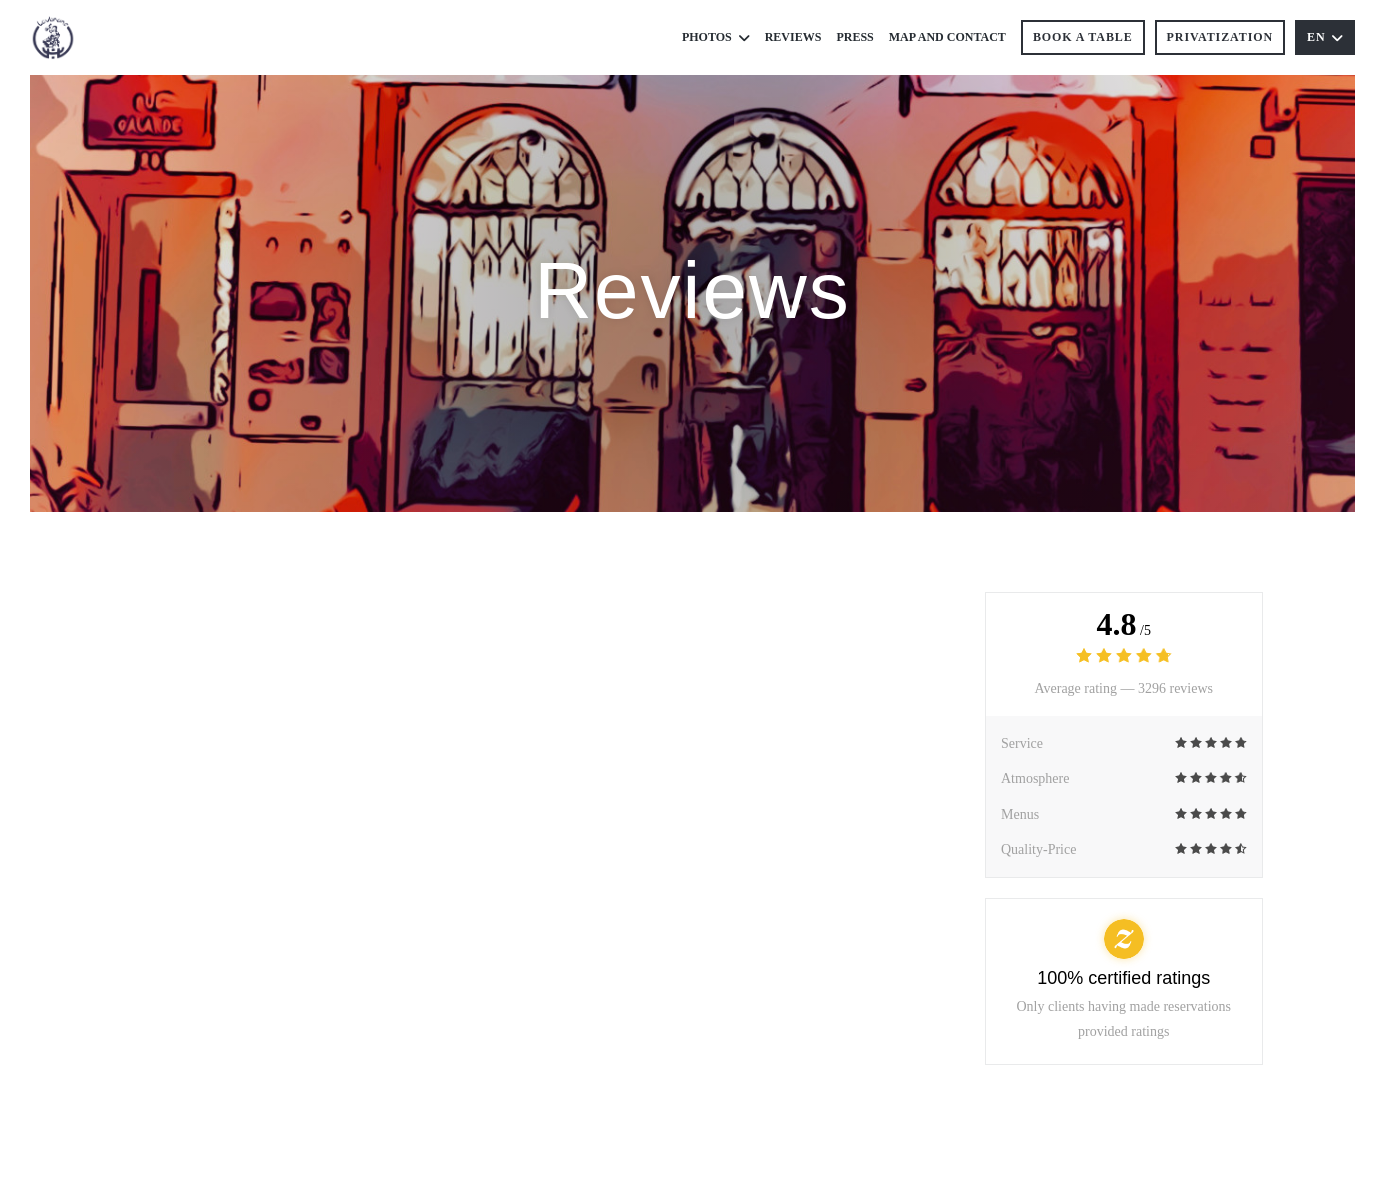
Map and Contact (947, 37)
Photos (716, 37)
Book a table (1083, 37)
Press (854, 37)
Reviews (793, 37)
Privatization (1220, 37)
